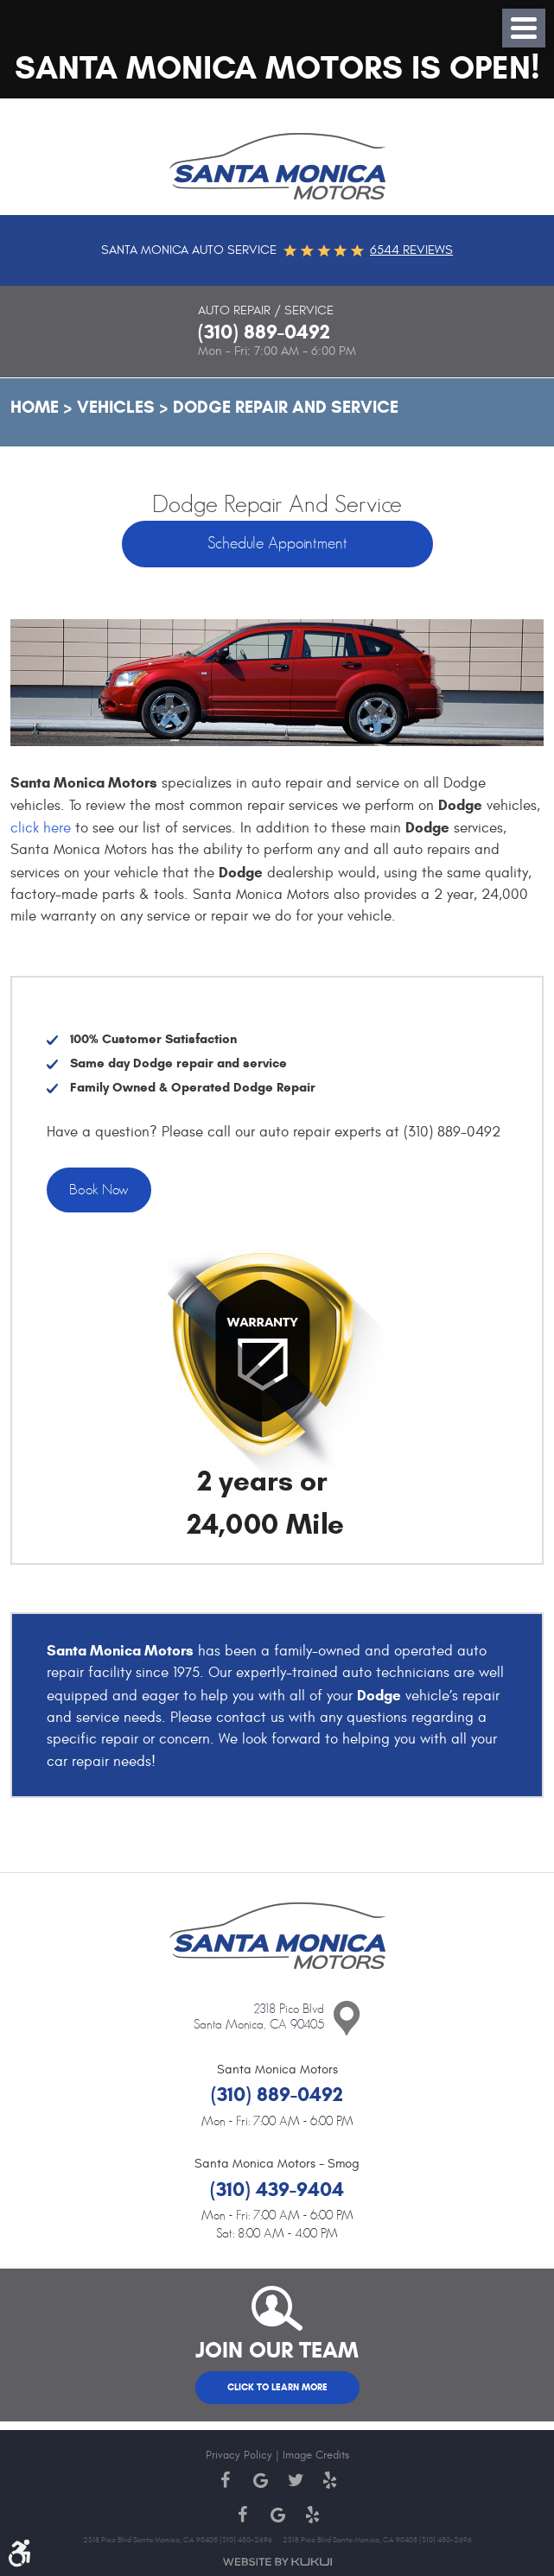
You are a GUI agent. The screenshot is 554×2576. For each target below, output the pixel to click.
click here (40, 828)
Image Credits (316, 2455)
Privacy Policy (239, 2455)
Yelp (329, 2480)
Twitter (295, 2480)
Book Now (99, 1190)
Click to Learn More (277, 2387)
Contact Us (346, 2019)
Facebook (225, 2480)
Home (34, 407)
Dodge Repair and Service (285, 407)
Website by (277, 2562)
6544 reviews (411, 250)
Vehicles (116, 407)
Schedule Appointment (277, 543)
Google (260, 2480)
